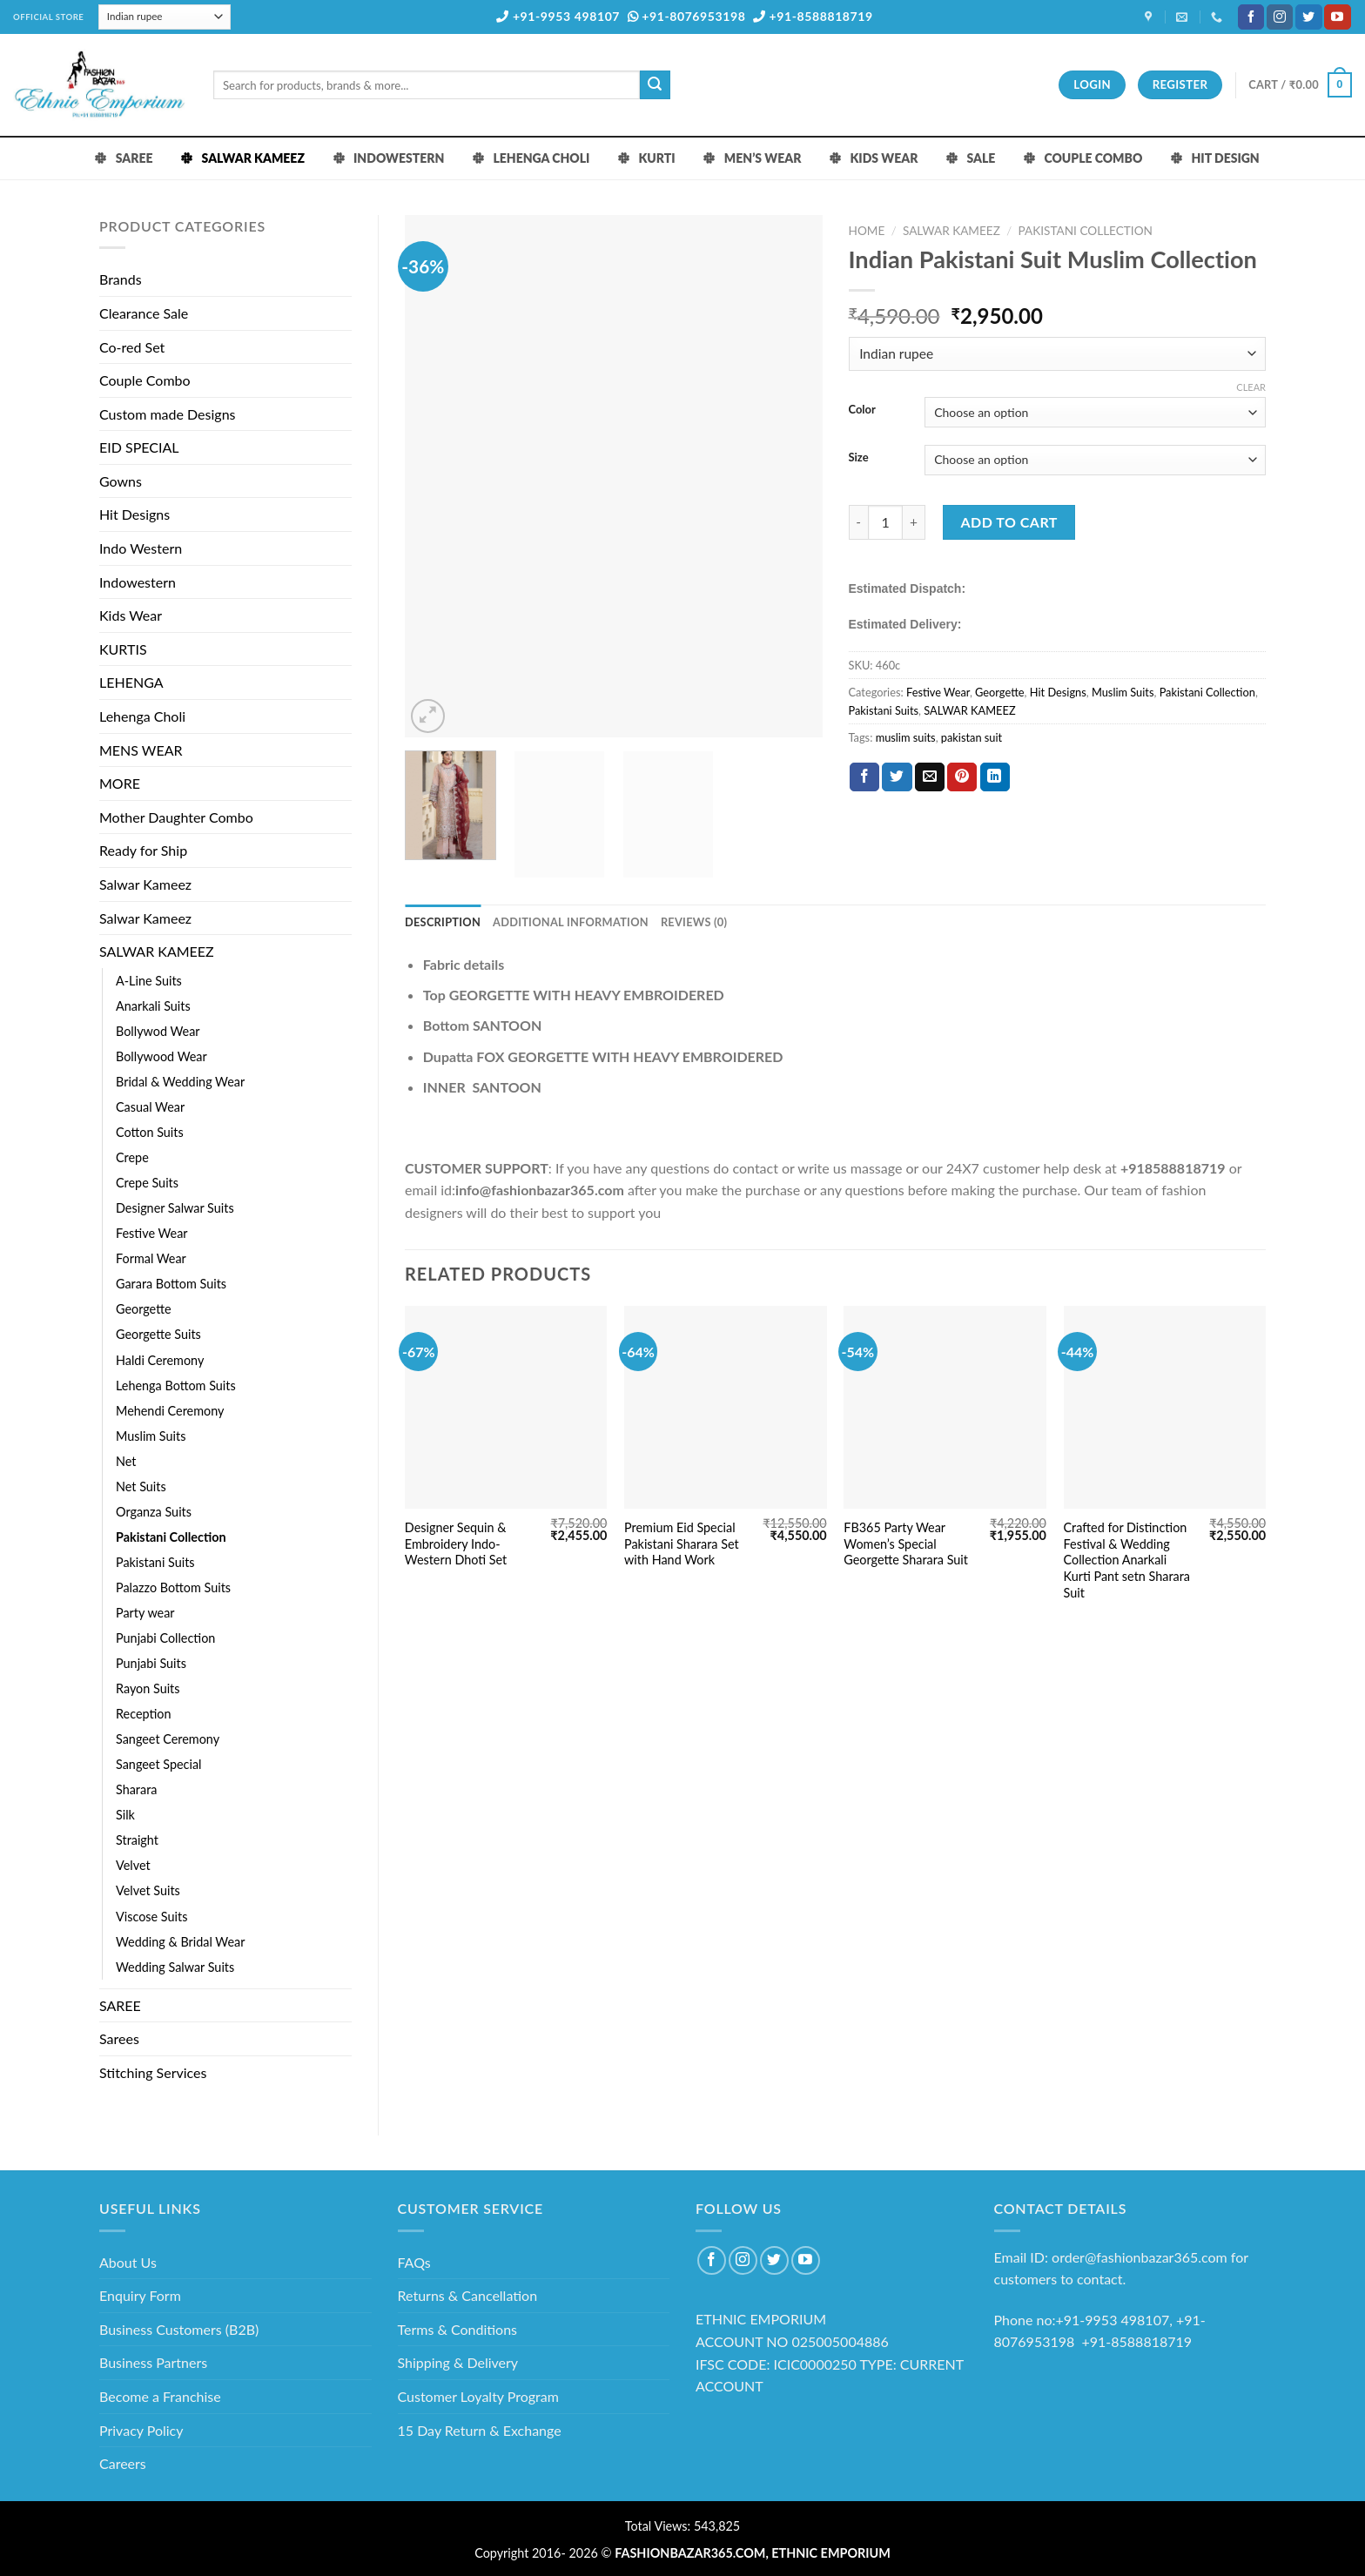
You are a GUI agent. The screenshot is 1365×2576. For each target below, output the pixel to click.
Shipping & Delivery (458, 2362)
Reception (143, 1713)
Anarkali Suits (153, 1006)
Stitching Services (153, 2072)
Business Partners (153, 2362)
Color (862, 410)
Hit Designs (134, 514)
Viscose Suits (151, 1916)
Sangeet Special (158, 1764)
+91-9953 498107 (558, 16)
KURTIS (123, 649)
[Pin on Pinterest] (962, 777)
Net (126, 1461)
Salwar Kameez (145, 884)
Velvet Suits (148, 1890)
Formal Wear (151, 1258)
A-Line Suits (149, 980)
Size (859, 458)
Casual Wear (150, 1107)
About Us (128, 2262)
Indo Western (140, 548)
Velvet (133, 1865)
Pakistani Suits (155, 1562)
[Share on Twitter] (896, 777)
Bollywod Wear (158, 1031)
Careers (122, 2463)
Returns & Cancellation (468, 2295)
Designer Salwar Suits (175, 1208)
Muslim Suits (150, 1436)
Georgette (143, 1308)
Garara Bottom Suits (171, 1283)
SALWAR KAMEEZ (156, 951)
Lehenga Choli (142, 716)
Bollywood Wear (161, 1056)
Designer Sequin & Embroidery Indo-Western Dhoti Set (456, 1543)
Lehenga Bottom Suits (176, 1385)
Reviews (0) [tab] (694, 922)
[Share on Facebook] (864, 777)
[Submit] (654, 85)
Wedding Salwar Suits (175, 1967)
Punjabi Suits (151, 1663)
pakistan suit (971, 737)
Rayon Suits (148, 1688)
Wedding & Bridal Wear (180, 1941)
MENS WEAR (141, 750)
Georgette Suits (158, 1334)
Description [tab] (443, 922)
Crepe (132, 1157)
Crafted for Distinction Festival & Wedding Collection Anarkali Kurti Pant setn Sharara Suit (1127, 1560)
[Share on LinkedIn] (995, 777)
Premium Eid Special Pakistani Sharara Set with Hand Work (681, 1543)
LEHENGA (131, 682)
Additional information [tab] (571, 922)
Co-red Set (132, 347)
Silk (125, 1814)
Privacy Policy (141, 2430)
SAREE (120, 2005)
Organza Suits (154, 1511)
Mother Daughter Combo (176, 817)
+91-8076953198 (687, 16)
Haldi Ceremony (160, 1360)
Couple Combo (145, 380)
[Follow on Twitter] (1308, 17)
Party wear (145, 1612)
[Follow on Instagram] (1280, 17)
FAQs (414, 2262)
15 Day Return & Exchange (479, 2430)
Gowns (120, 481)
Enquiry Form (140, 2295)
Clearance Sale (143, 313)
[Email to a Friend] (930, 777)
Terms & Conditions (458, 2329)
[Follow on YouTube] (1337, 17)
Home (867, 231)
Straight (137, 1840)
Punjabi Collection (165, 1638)
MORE (119, 783)
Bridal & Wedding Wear (180, 1081)
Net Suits (141, 1486)
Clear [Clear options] (1251, 387)
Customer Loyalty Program (478, 2396)
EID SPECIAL (138, 447)
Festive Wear (152, 1233)
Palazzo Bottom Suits (173, 1587)
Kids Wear (130, 615)
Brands (120, 279)
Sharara (136, 1789)
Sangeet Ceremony (167, 1739)
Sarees (119, 2038)
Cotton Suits (150, 1132)
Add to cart (1009, 522)
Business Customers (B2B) (179, 2329)
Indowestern (137, 582)
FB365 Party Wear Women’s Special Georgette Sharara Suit (906, 1543)
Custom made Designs (167, 414)
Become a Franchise (160, 2396)
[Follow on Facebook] (1251, 17)
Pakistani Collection (171, 1537)
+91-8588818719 (813, 16)
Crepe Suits (147, 1182)
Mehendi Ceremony (170, 1410)
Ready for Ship (143, 850)
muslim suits (906, 737)
